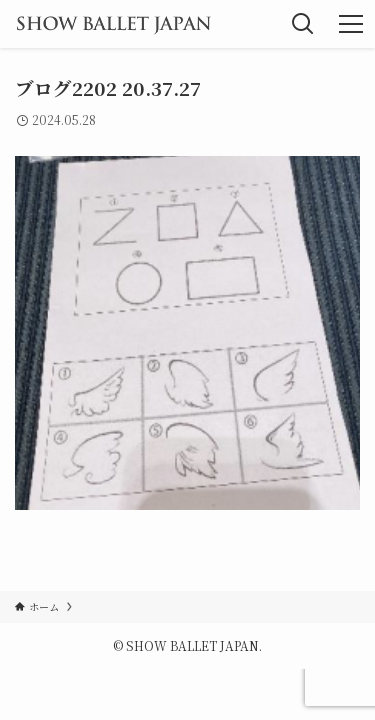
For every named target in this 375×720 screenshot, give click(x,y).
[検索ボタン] (303, 24)
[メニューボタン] (351, 24)
